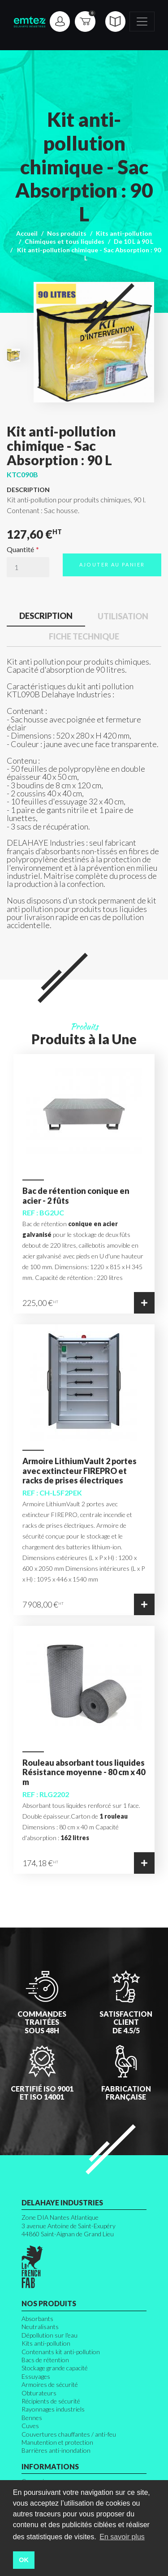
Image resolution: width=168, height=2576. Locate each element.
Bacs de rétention (45, 2360)
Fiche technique (84, 636)
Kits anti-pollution (124, 233)
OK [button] (24, 2559)
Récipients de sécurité (51, 2401)
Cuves (30, 2425)
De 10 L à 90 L (133, 241)
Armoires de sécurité (50, 2384)
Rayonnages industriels (53, 2409)
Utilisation (123, 616)
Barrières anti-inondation (56, 2450)
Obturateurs (39, 2393)
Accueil (27, 233)
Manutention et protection (57, 2442)
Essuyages (36, 2376)
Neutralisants (40, 2326)
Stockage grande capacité (55, 2368)
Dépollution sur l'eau (50, 2335)
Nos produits (66, 233)
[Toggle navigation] (142, 22)
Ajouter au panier (112, 564)
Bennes (32, 2417)
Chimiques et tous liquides (64, 241)
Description (46, 616)
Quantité (20, 549)
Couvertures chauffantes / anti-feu (69, 2434)
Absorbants (37, 2318)
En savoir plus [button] (122, 2537)
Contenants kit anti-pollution (61, 2352)
